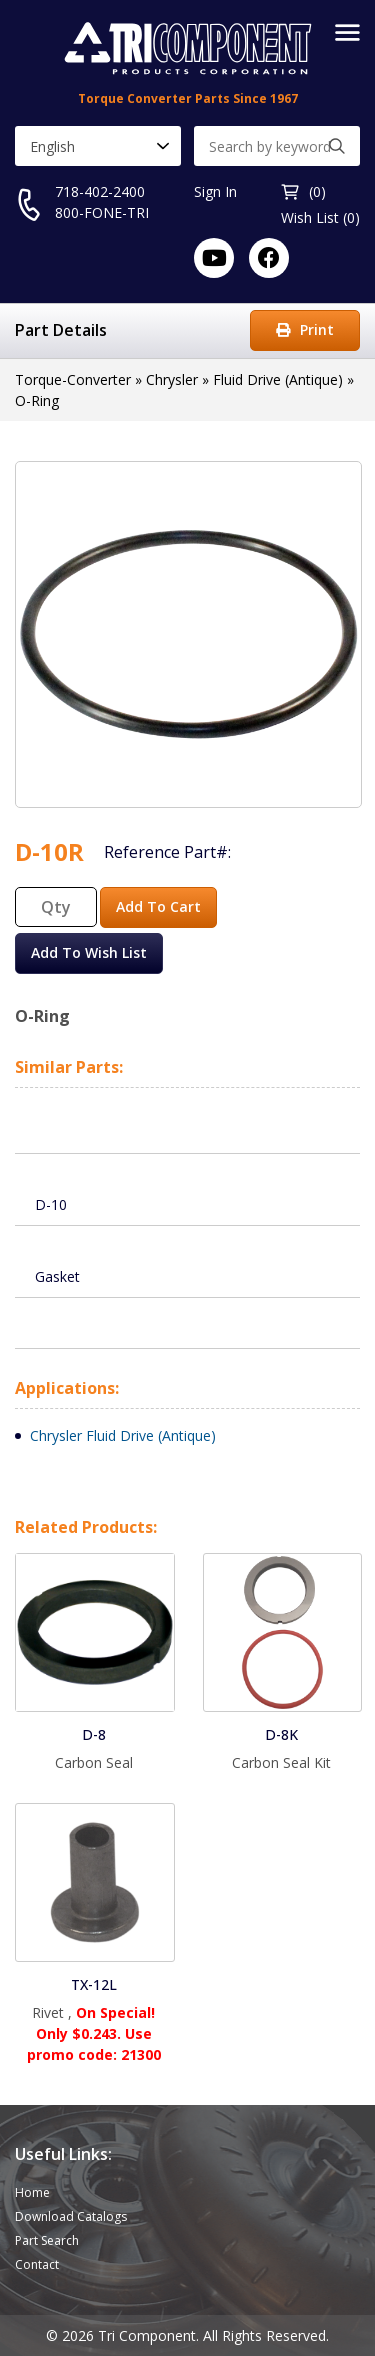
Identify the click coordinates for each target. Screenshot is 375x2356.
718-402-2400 (100, 191)
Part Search (47, 2240)
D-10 (51, 1204)
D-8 (94, 1734)
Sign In (215, 191)
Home (32, 2192)
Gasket (57, 1276)
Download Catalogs (71, 2216)
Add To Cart (158, 906)
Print (305, 329)
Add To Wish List (89, 952)
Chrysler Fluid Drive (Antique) (123, 1435)
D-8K (281, 1734)
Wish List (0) (320, 217)
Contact (37, 2264)
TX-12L (94, 1984)
